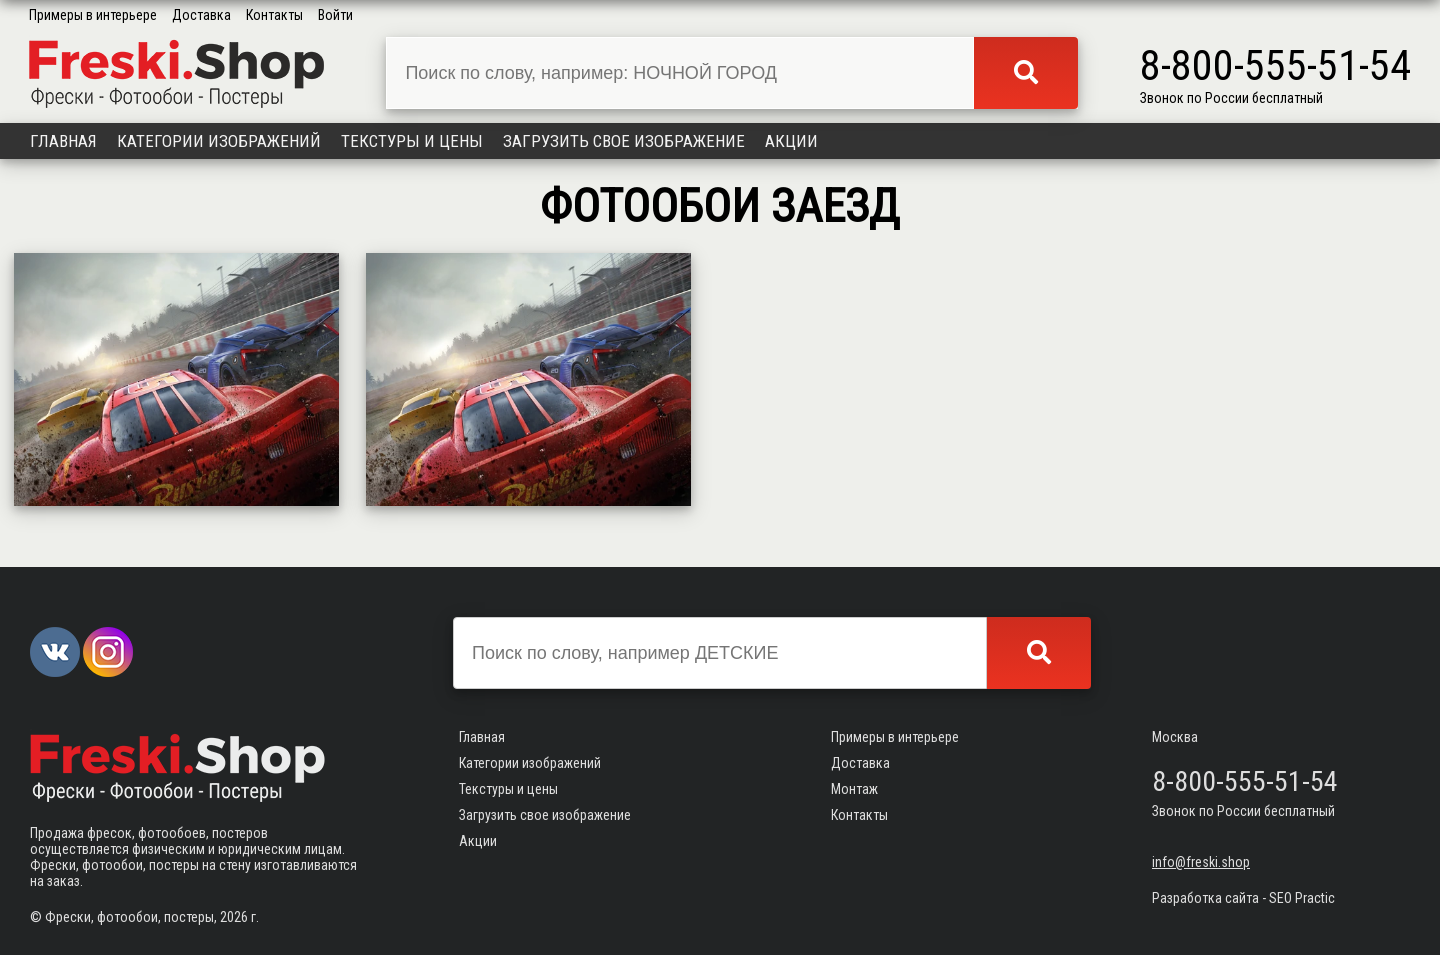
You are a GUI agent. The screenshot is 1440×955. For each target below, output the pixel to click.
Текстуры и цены (412, 141)
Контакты (274, 15)
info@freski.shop (1201, 862)
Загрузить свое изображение (624, 141)
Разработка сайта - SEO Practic (1243, 898)
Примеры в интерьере (93, 15)
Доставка (201, 15)
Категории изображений (219, 141)
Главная (63, 141)
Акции (791, 141)
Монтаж (854, 789)
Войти (335, 15)
